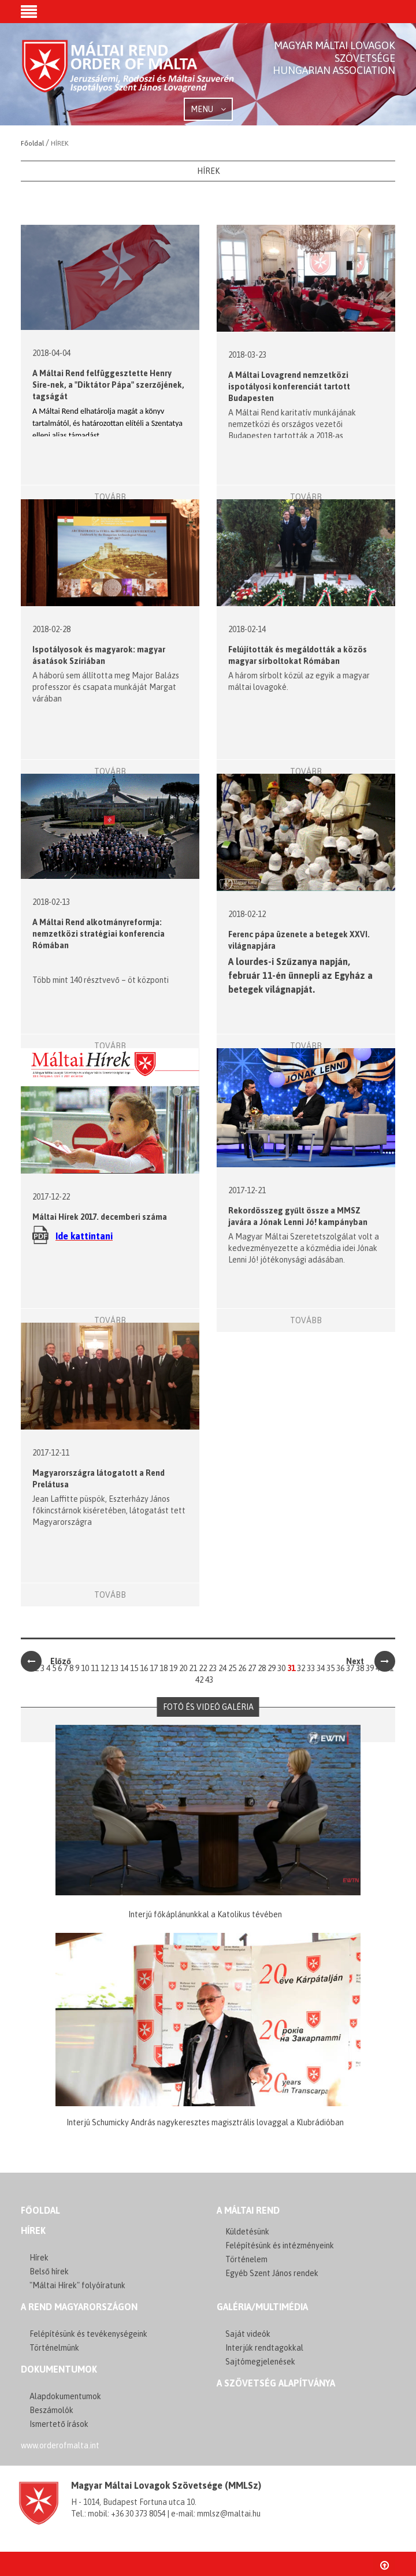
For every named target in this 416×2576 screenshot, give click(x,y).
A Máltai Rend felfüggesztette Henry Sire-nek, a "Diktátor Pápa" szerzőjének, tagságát (108, 385)
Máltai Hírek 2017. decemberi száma (99, 1217)
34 (321, 1668)
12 (105, 1668)
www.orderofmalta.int (60, 2445)
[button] (29, 13)
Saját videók (247, 2334)
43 (209, 1679)
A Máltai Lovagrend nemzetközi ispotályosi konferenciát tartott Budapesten (289, 386)
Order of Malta (128, 75)
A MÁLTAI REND (248, 2210)
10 (85, 1668)
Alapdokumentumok (65, 2396)
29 (272, 1668)
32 (301, 1668)
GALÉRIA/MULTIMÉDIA (262, 2307)
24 (222, 1668)
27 (252, 1668)
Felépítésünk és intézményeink (279, 2245)
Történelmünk (54, 2347)
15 (134, 1668)
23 (213, 1668)
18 (163, 1668)
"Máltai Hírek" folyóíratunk (77, 2285)
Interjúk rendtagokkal (264, 2347)
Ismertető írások (58, 2424)
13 (114, 1668)
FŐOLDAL (40, 2210)
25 (232, 1668)
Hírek (33, 2230)
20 (183, 1668)
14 (124, 1668)
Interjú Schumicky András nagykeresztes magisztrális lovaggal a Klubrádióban (205, 2122)
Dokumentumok (59, 2369)
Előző (46, 1661)
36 (340, 1668)
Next (370, 1661)
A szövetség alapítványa (276, 2383)
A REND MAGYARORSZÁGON (79, 2307)
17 (154, 1668)
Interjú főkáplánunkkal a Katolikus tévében (205, 1914)
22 (203, 1668)
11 (95, 1668)
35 (330, 1668)
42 (199, 1679)
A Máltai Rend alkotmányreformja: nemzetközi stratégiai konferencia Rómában (98, 934)
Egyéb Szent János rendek (271, 2273)
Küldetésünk (247, 2231)
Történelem (246, 2259)
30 (281, 1668)
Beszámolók (51, 2410)
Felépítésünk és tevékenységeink (88, 2334)
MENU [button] (208, 109)
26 (242, 1668)
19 (173, 1668)
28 (262, 1668)
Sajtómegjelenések (260, 2361)
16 (144, 1668)
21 (193, 1668)
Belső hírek (49, 2271)
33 (311, 1668)
